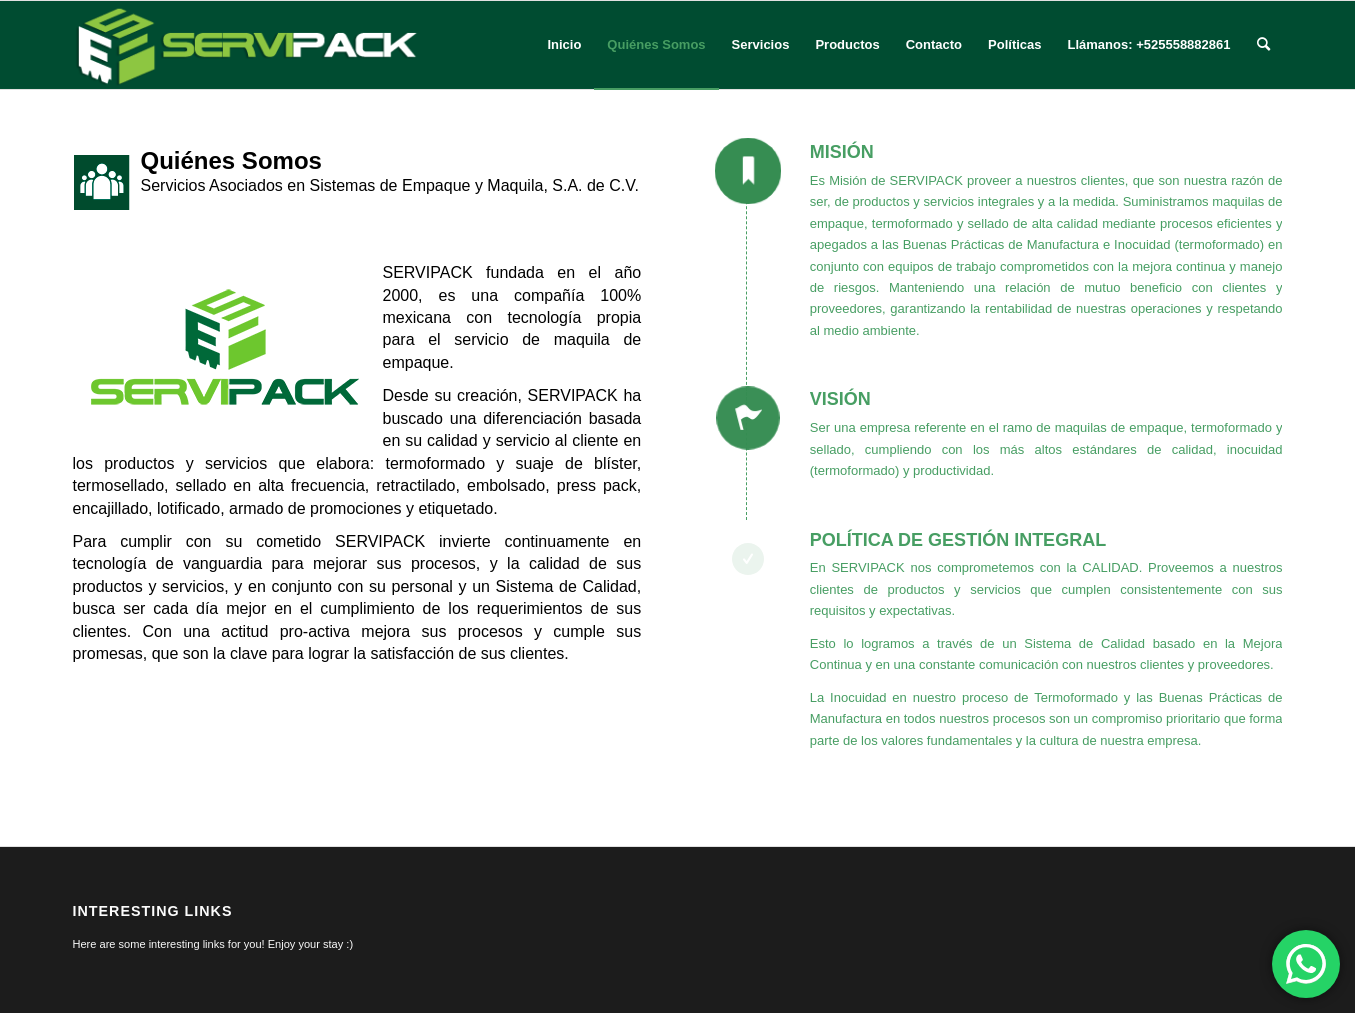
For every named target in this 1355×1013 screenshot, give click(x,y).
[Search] (1263, 45)
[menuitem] (564, 45)
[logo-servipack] (248, 45)
